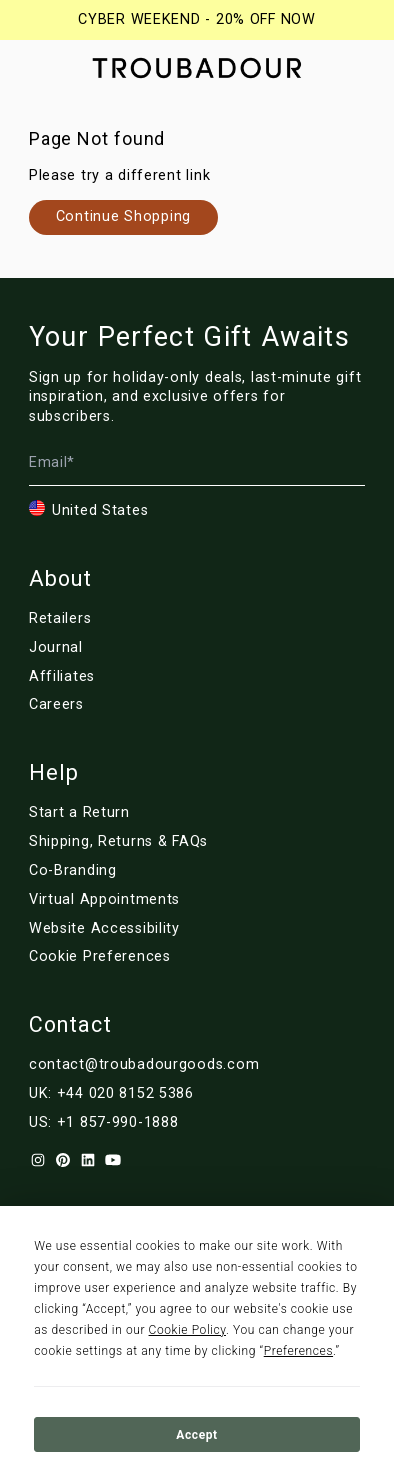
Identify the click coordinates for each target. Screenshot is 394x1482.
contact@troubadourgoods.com (144, 1064)
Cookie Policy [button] (187, 1330)
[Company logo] (197, 68)
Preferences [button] (298, 1351)
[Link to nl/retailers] (130, 619)
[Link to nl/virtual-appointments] (144, 900)
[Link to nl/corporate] (144, 871)
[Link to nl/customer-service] (144, 842)
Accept (196, 1435)
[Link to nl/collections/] (123, 217)
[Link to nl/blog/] (130, 648)
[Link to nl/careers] (130, 705)
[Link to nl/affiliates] (130, 677)
